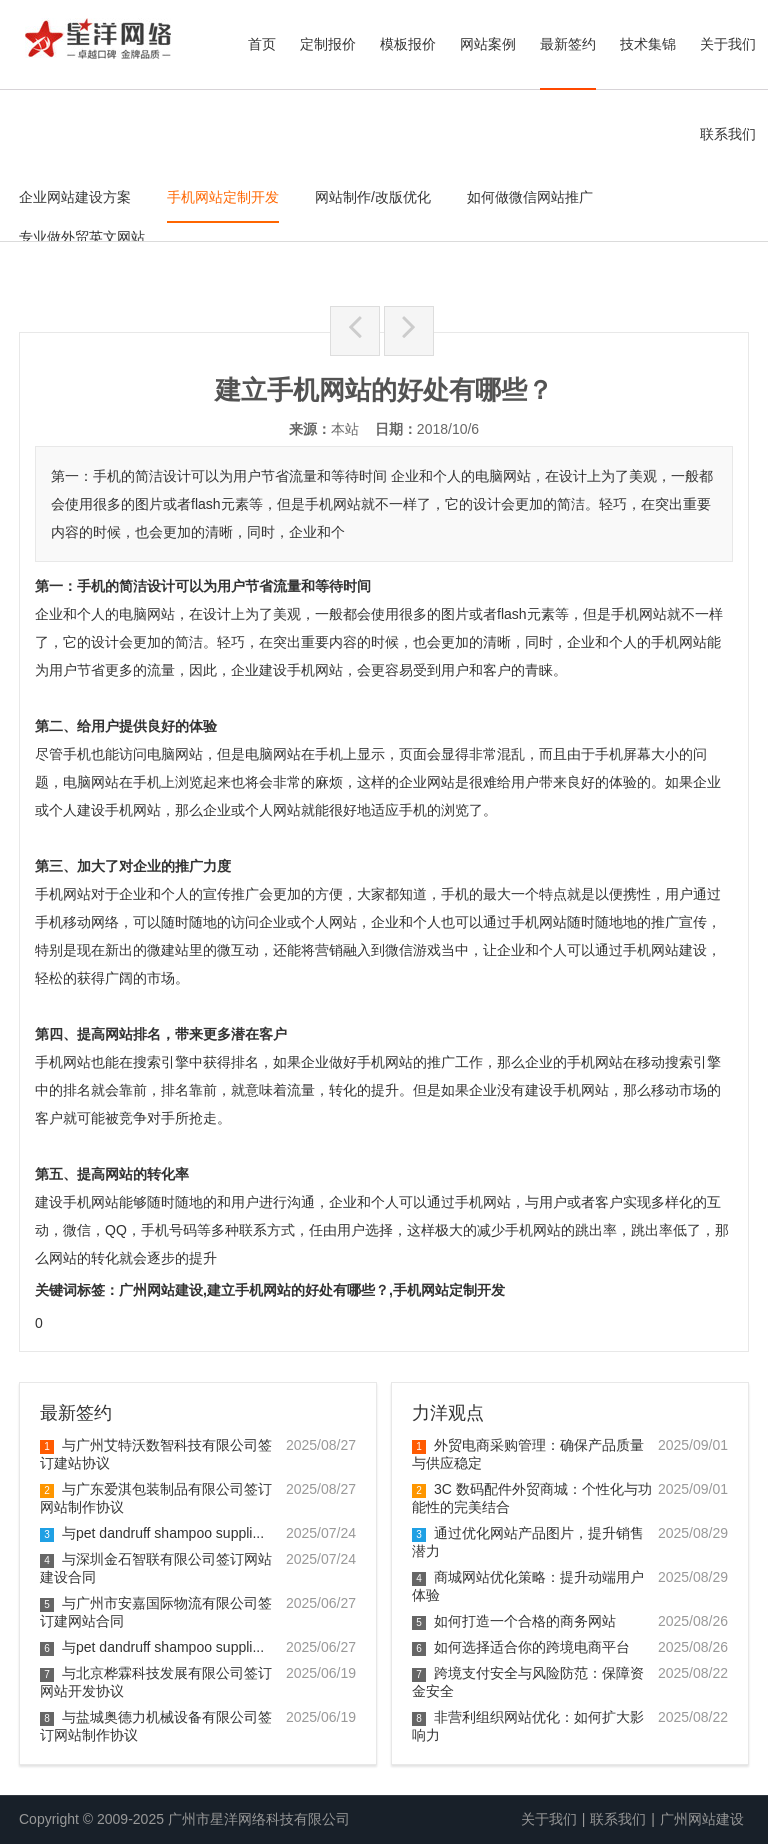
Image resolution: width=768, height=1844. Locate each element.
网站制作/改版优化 (373, 197)
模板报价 (408, 44)
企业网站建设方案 (75, 197)
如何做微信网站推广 (530, 197)
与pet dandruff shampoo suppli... (152, 1533)
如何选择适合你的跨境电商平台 (521, 1647)
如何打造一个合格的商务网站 (514, 1621)
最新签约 (568, 44)
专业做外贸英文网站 (82, 237)
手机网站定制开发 (223, 197)
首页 (262, 44)
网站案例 (488, 44)
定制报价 (328, 44)
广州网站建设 (702, 1819)
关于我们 (728, 44)
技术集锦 (648, 44)
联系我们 (728, 134)
